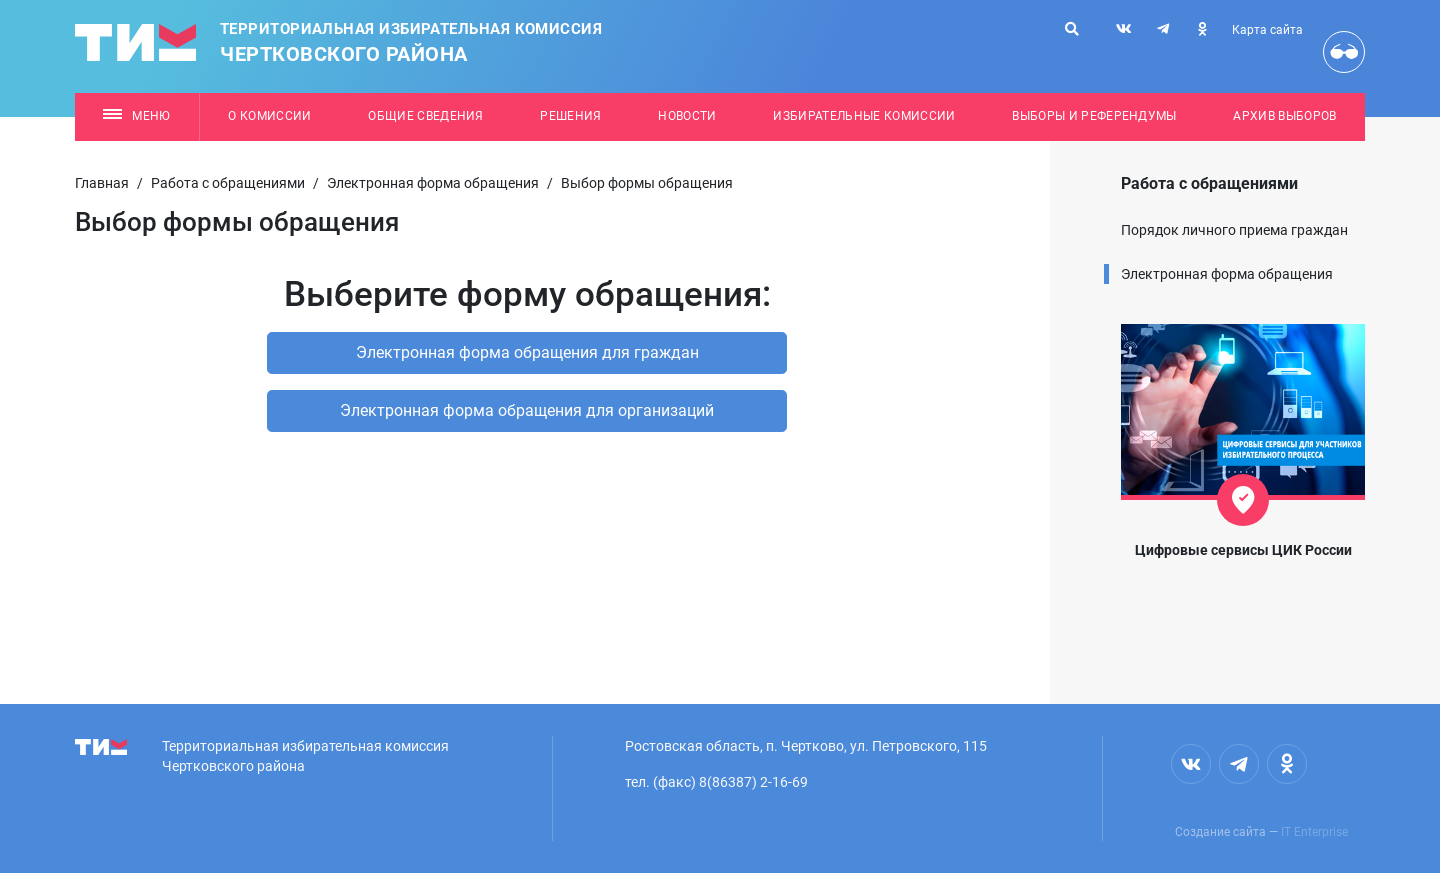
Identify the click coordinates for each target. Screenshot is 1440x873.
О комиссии (269, 116)
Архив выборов (1284, 116)
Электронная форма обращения (433, 183)
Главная (102, 183)
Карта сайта (1267, 30)
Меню (136, 116)
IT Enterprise (1314, 832)
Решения (570, 116)
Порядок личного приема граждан (1234, 230)
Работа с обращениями (228, 183)
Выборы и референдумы (1094, 116)
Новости (687, 116)
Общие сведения (426, 116)
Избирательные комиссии (864, 116)
